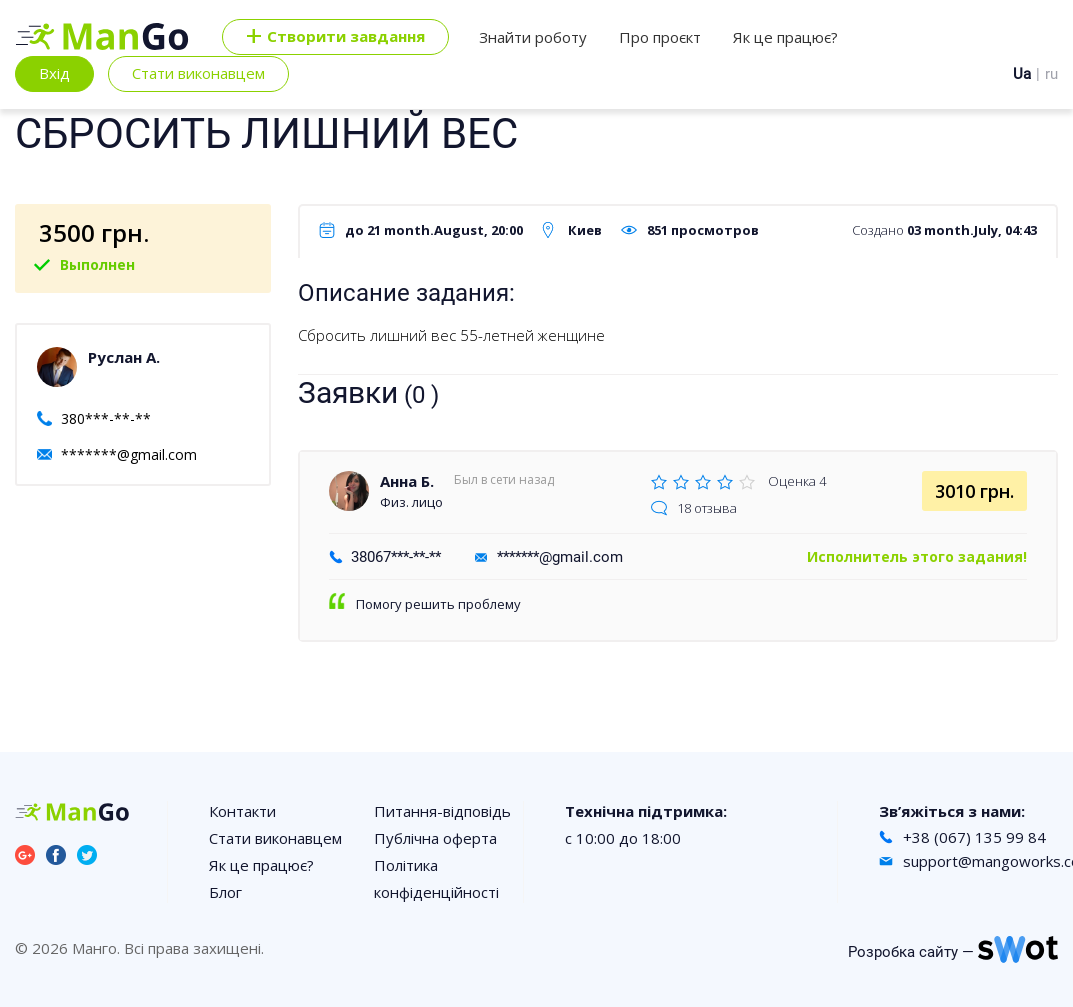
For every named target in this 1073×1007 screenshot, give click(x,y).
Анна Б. (407, 481)
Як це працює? (785, 37)
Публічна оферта (435, 838)
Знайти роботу (533, 37)
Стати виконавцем (198, 73)
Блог (225, 892)
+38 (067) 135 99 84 (974, 837)
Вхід (54, 73)
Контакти (242, 811)
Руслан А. (124, 357)
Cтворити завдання (335, 37)
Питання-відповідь (442, 811)
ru (1051, 74)
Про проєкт (660, 37)
